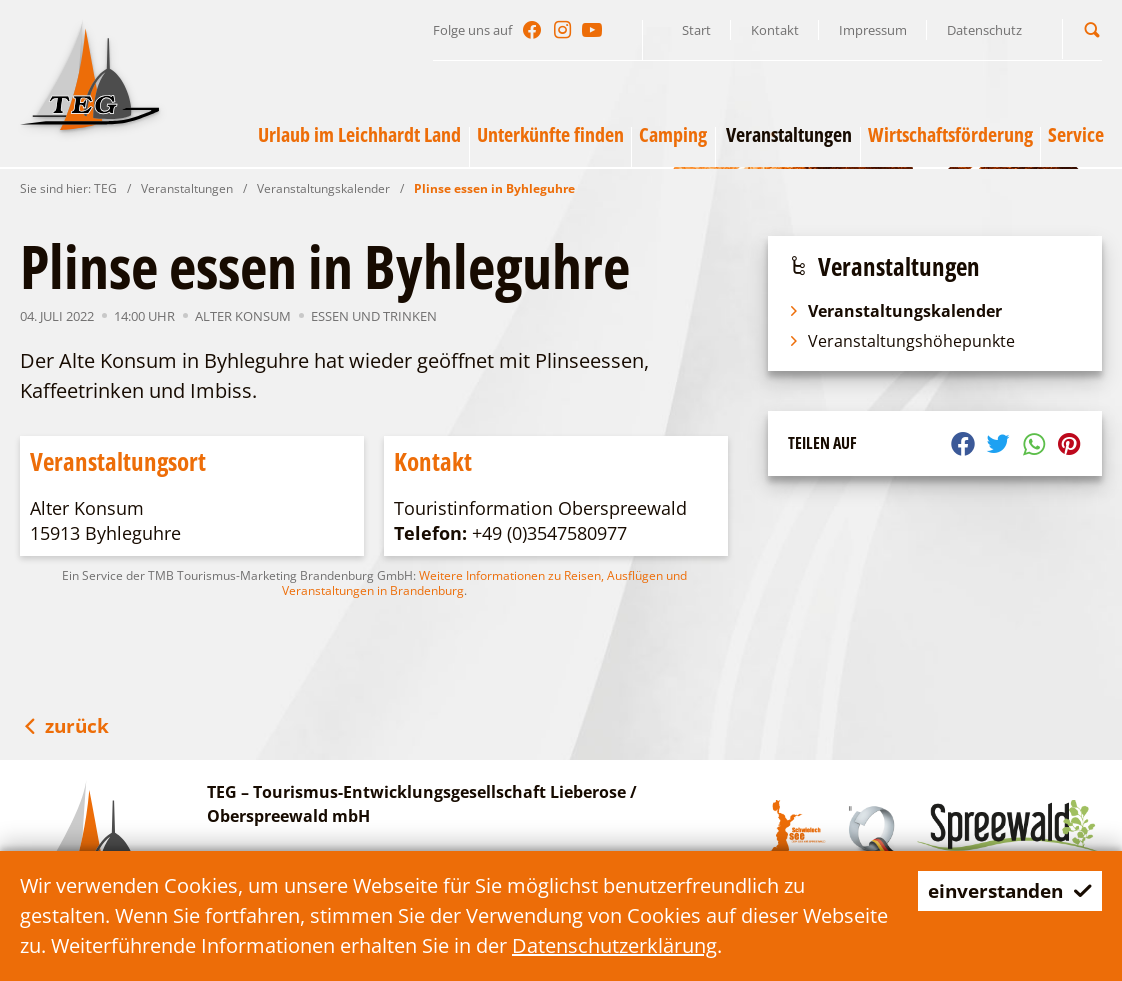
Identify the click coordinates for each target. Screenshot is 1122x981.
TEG (105, 188)
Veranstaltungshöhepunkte (901, 341)
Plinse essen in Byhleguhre (494, 188)
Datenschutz (984, 30)
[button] (1092, 29)
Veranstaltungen (187, 188)
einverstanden (1004, 890)
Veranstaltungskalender (323, 188)
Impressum (873, 30)
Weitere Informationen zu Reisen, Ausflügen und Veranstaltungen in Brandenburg (484, 583)
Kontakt (775, 30)
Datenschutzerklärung (704, 945)
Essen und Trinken (374, 316)
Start (696, 30)
